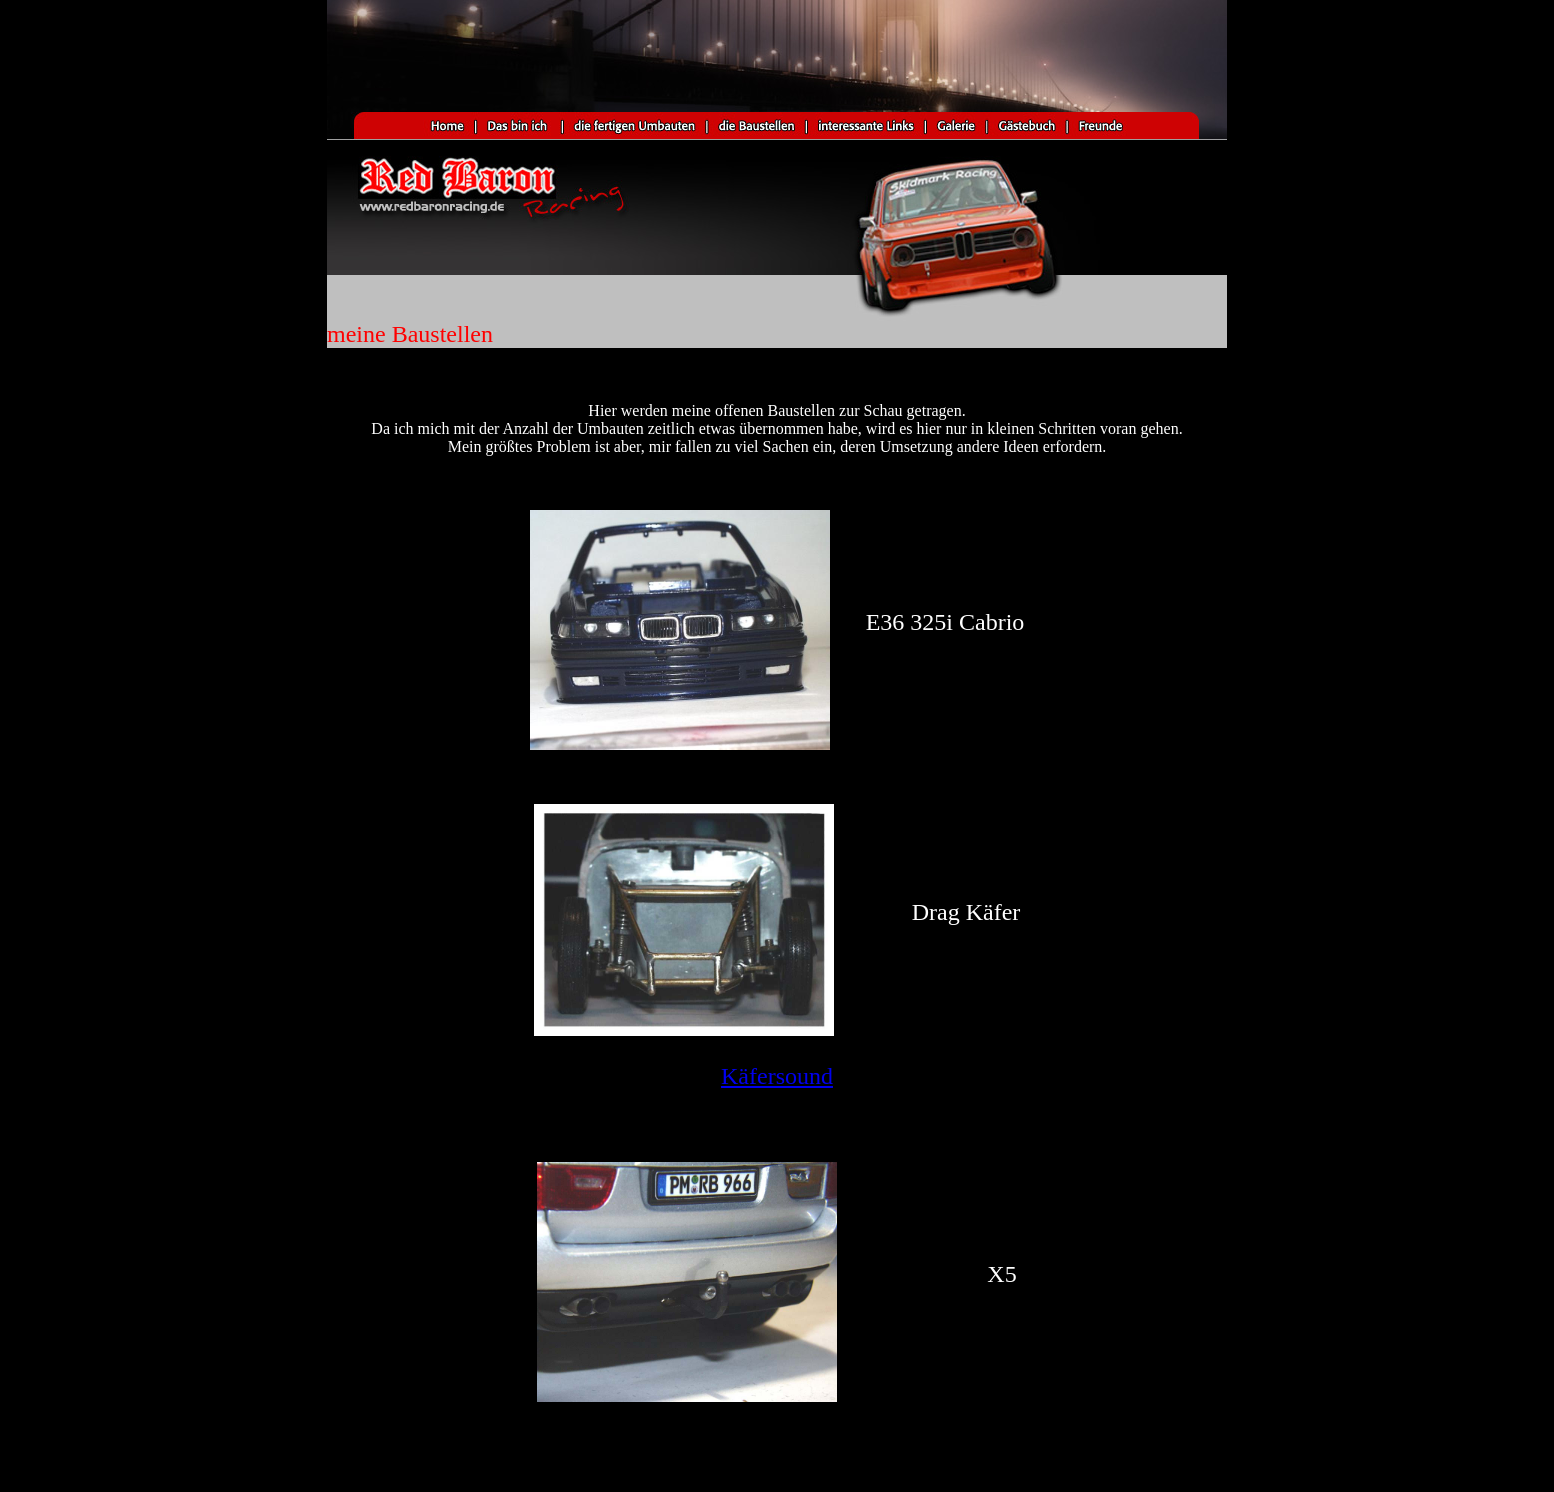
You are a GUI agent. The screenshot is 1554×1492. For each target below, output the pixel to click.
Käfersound (777, 1076)
